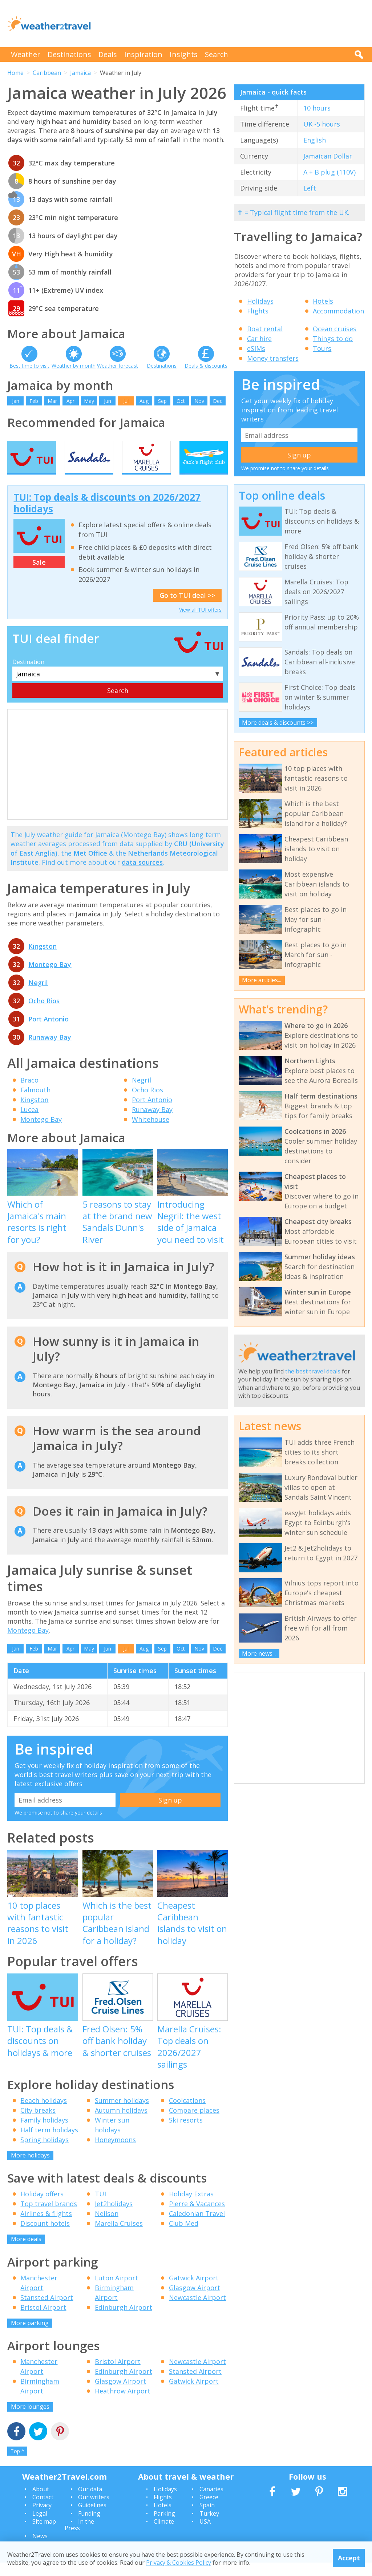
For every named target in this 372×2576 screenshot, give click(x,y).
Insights (184, 54)
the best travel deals (312, 1371)
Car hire (259, 338)
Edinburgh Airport (123, 2320)
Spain (207, 2519)
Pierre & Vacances (197, 2217)
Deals (107, 54)
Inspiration (143, 54)
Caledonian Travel (197, 2227)
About (40, 2502)
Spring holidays (44, 2152)
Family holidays (44, 2133)
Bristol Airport (43, 2320)
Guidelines (92, 2519)
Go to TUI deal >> (187, 608)
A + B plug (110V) (329, 172)
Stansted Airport (46, 2310)
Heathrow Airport (122, 2404)
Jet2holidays (114, 2217)
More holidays (30, 2168)
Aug (144, 400)
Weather (25, 54)
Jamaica (80, 73)
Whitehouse (150, 1132)
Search (216, 54)
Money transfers (273, 358)
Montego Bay (49, 977)
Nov (199, 400)
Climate (164, 2535)
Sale (39, 575)
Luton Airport (116, 2291)
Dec (217, 400)
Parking (164, 2527)
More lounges (30, 2420)
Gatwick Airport (194, 2291)
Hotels (323, 301)
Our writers (93, 2510)
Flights (257, 311)
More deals (26, 2252)
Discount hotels (45, 2236)
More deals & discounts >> (278, 723)
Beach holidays (43, 2113)
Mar (52, 400)
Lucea (29, 1122)
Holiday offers (42, 2207)
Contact (42, 2510)
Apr (70, 400)
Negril (38, 995)
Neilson (106, 2227)
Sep (162, 400)
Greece (208, 2510)
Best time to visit (29, 365)
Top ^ (17, 2464)
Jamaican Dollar (327, 156)
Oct (181, 400)
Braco (29, 1093)
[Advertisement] (232, 23)
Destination (28, 675)
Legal (39, 2527)
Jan (15, 400)
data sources (142, 875)
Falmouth (35, 1103)
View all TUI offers (200, 622)
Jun (107, 400)
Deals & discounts (206, 365)
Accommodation (338, 311)
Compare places (194, 2123)
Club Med (183, 2236)
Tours (322, 348)
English (314, 140)
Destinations (69, 54)
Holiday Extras (191, 2207)
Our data (90, 2502)
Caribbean (47, 73)
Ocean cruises (334, 328)
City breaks (38, 2123)
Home (15, 73)
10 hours (317, 108)
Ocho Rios (44, 1013)
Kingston (42, 959)
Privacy (42, 2519)
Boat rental (265, 328)
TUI (100, 2207)
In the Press (79, 2538)
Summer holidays (122, 2113)
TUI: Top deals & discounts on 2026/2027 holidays (107, 516)
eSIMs (256, 348)
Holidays (260, 301)
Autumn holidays (121, 2123)
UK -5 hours (321, 124)
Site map (44, 2535)
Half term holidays (49, 2143)
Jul (126, 400)
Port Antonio (48, 1032)
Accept (349, 2557)
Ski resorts (186, 2133)
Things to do (333, 338)
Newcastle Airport (197, 2310)
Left (309, 188)
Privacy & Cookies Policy (178, 2563)
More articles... (261, 980)
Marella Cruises (119, 2236)
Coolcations (187, 2113)
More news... (259, 1653)
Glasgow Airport (194, 2300)
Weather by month (74, 365)
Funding (89, 2527)
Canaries (211, 2502)
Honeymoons (115, 2152)
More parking (30, 2336)
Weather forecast (117, 365)
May (89, 400)
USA (205, 2535)
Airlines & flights (46, 2227)
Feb (33, 400)
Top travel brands (48, 2217)
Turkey (209, 2527)
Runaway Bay (49, 1050)
